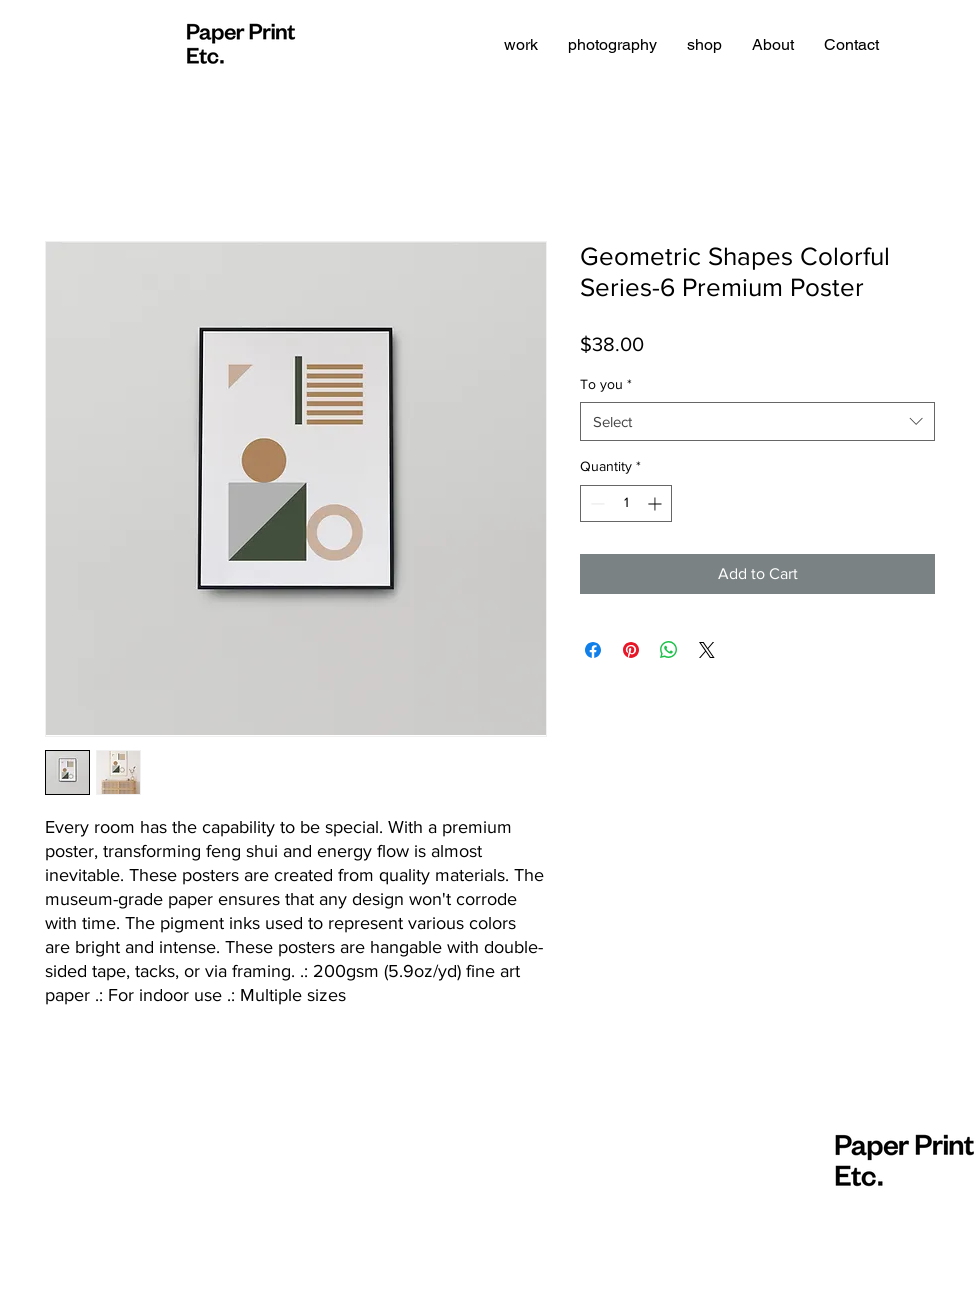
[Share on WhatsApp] (669, 650)
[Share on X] (707, 650)
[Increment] (656, 503)
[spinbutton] (626, 503)
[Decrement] (595, 503)
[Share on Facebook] (593, 650)
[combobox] (757, 421)
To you (606, 384)
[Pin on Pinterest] (631, 650)
